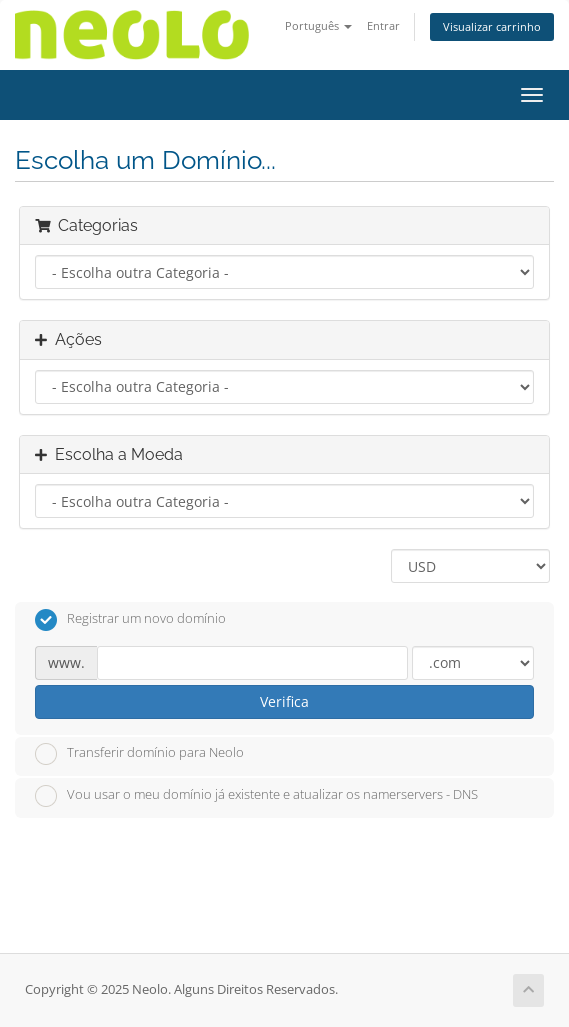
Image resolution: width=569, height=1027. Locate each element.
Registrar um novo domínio (130, 620)
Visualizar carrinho (492, 26)
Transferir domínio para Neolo (139, 754)
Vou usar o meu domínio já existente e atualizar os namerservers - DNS (256, 796)
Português (318, 25)
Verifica (284, 701)
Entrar (383, 25)
